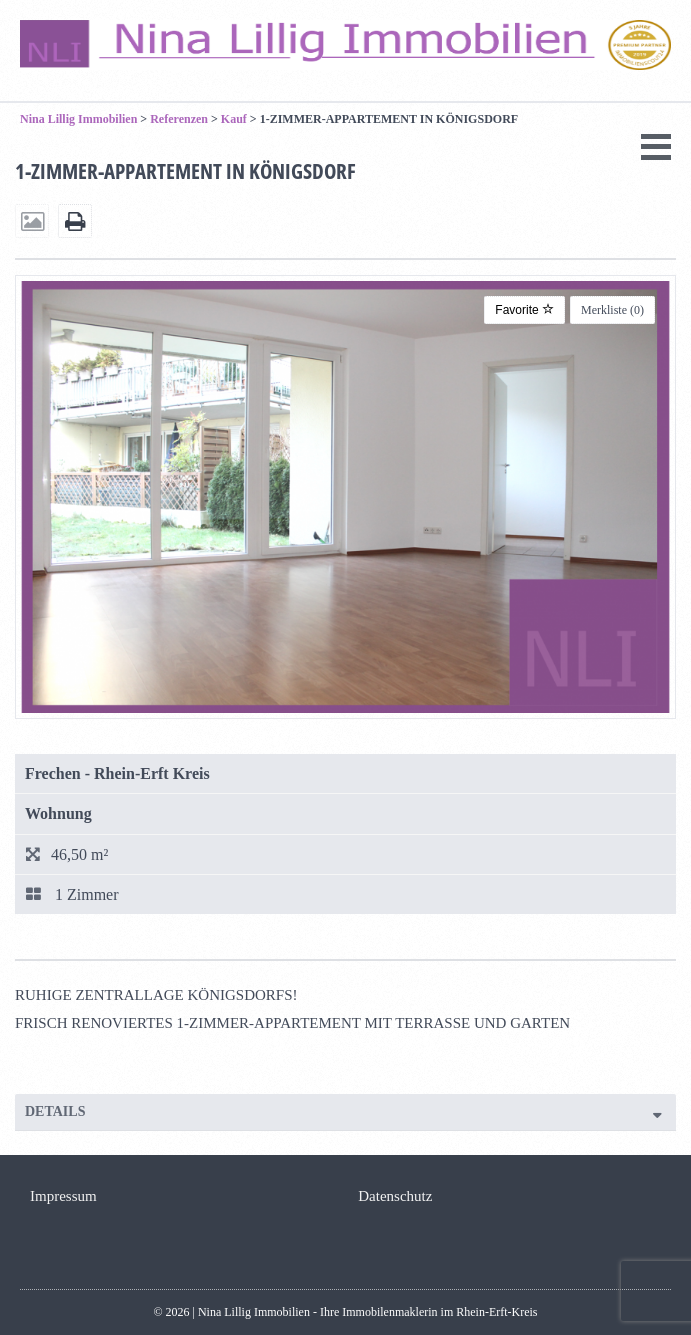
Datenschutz (395, 1196)
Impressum (63, 1196)
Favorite (524, 310)
